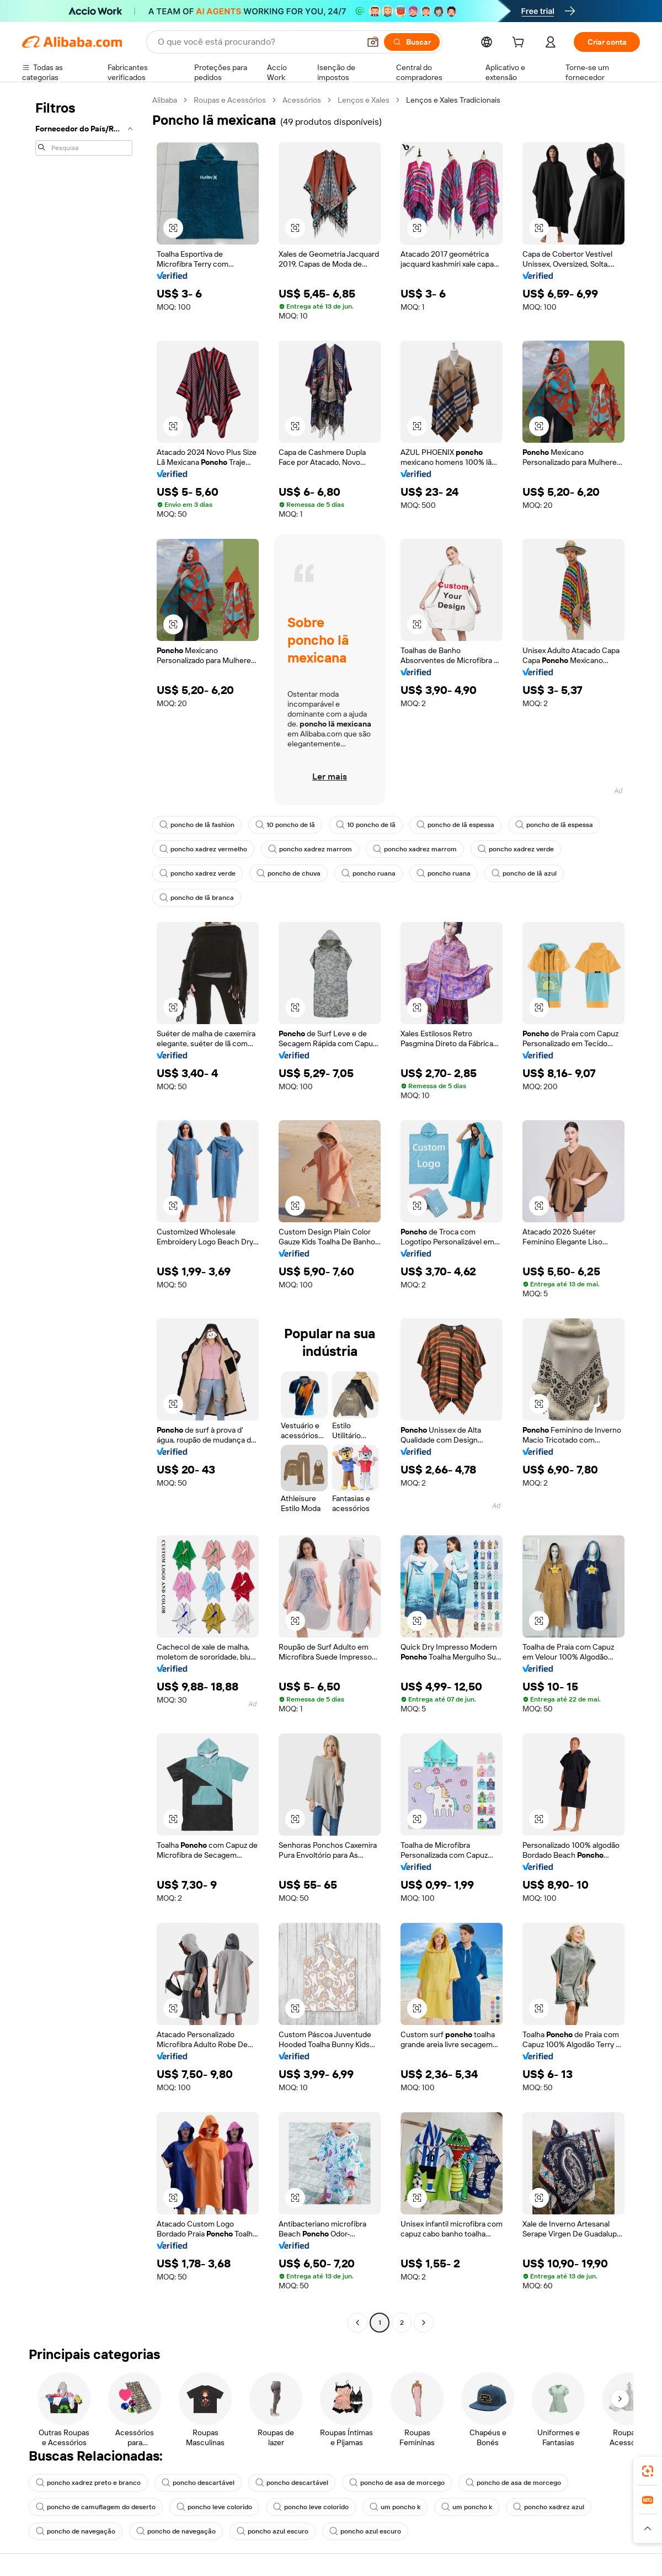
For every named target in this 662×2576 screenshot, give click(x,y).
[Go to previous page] (357, 2323)
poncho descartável (198, 2482)
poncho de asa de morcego (397, 2482)
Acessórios (301, 100)
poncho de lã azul (524, 873)
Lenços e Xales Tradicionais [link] (453, 100)
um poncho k (395, 2507)
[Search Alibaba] (257, 42)
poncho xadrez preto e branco (88, 2482)
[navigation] (84, 1212)
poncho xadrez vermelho (203, 849)
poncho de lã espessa (455, 824)
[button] (373, 42)
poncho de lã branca (196, 897)
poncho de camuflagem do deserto (96, 2507)
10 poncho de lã (285, 824)
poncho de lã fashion (196, 824)
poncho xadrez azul (548, 2507)
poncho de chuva (289, 873)
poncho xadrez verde (516, 849)
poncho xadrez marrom (310, 849)
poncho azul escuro (272, 2531)
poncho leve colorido (214, 2507)
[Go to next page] (424, 2323)
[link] (647, 2471)
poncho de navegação (75, 2531)
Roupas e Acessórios (230, 100)
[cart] (520, 43)
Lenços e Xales (363, 100)
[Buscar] (412, 42)
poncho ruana (368, 873)
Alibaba (164, 100)
